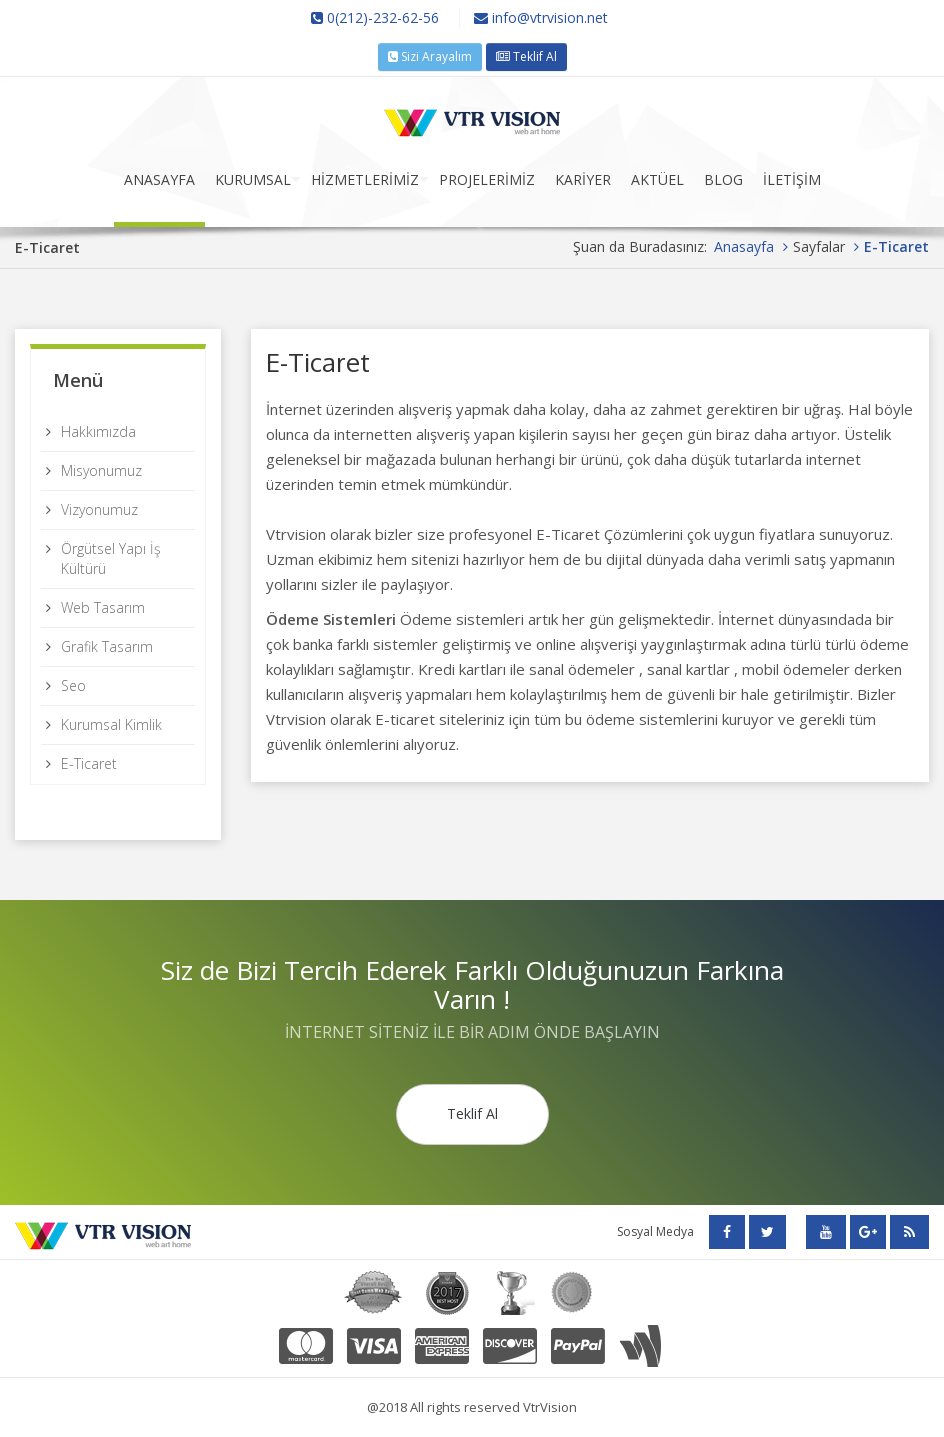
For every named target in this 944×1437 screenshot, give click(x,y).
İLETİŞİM (792, 179)
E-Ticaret (89, 763)
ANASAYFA (159, 179)
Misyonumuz (101, 470)
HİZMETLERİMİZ (365, 179)
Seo (73, 685)
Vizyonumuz (99, 509)
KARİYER (583, 179)
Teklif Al (526, 56)
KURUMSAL (253, 179)
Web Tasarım (103, 607)
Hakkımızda (98, 431)
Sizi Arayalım (430, 56)
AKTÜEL (657, 179)
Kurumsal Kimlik (111, 724)
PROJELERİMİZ (487, 179)
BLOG (723, 179)
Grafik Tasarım (107, 646)
